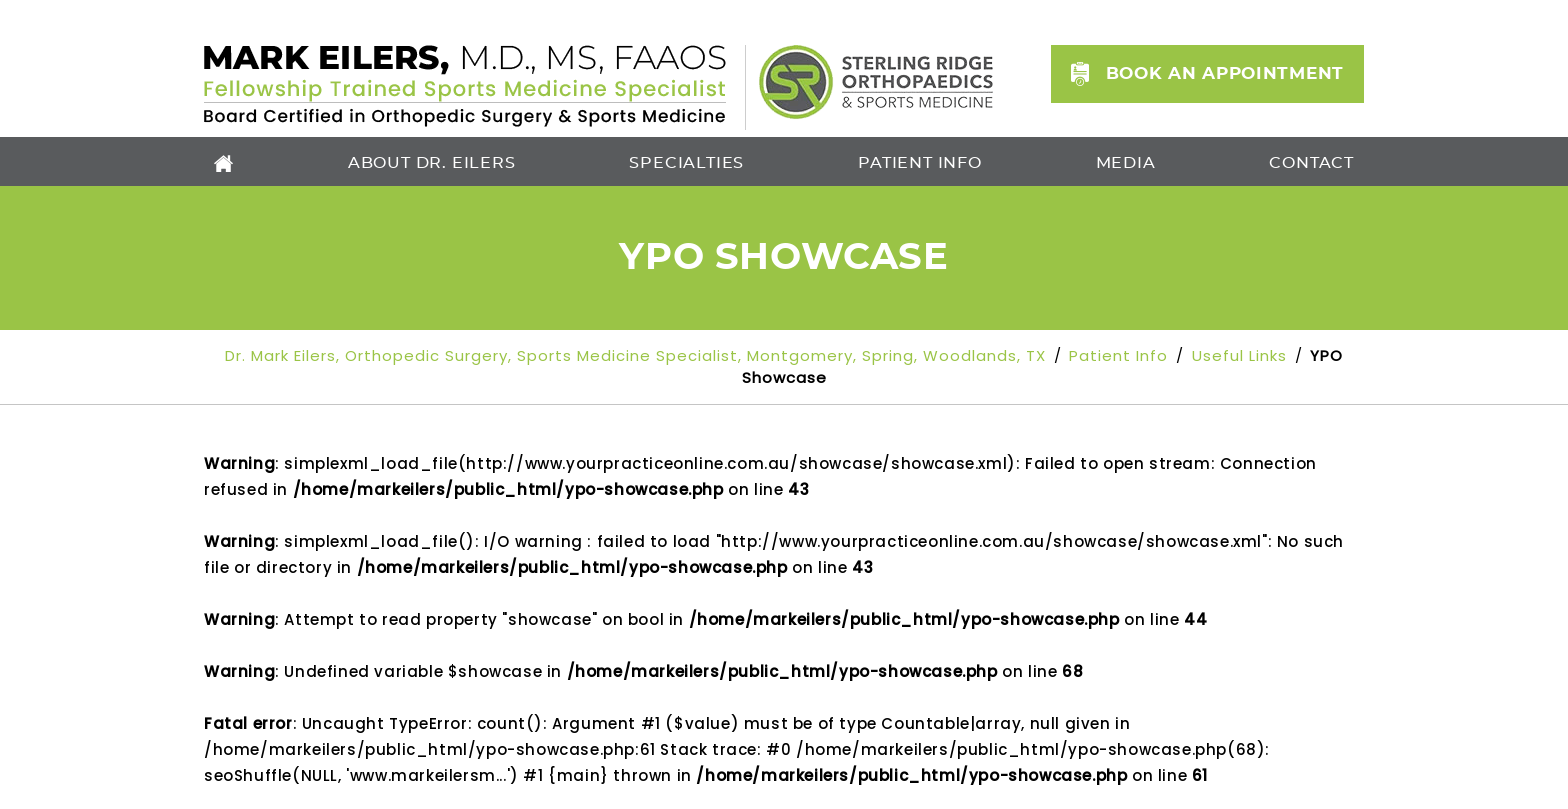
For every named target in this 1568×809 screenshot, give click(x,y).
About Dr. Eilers (432, 163)
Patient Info (920, 163)
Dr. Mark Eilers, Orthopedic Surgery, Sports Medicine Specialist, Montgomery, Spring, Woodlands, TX (638, 355)
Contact (1311, 163)
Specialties (686, 163)
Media (1126, 163)
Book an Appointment (1225, 73)
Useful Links (1239, 355)
